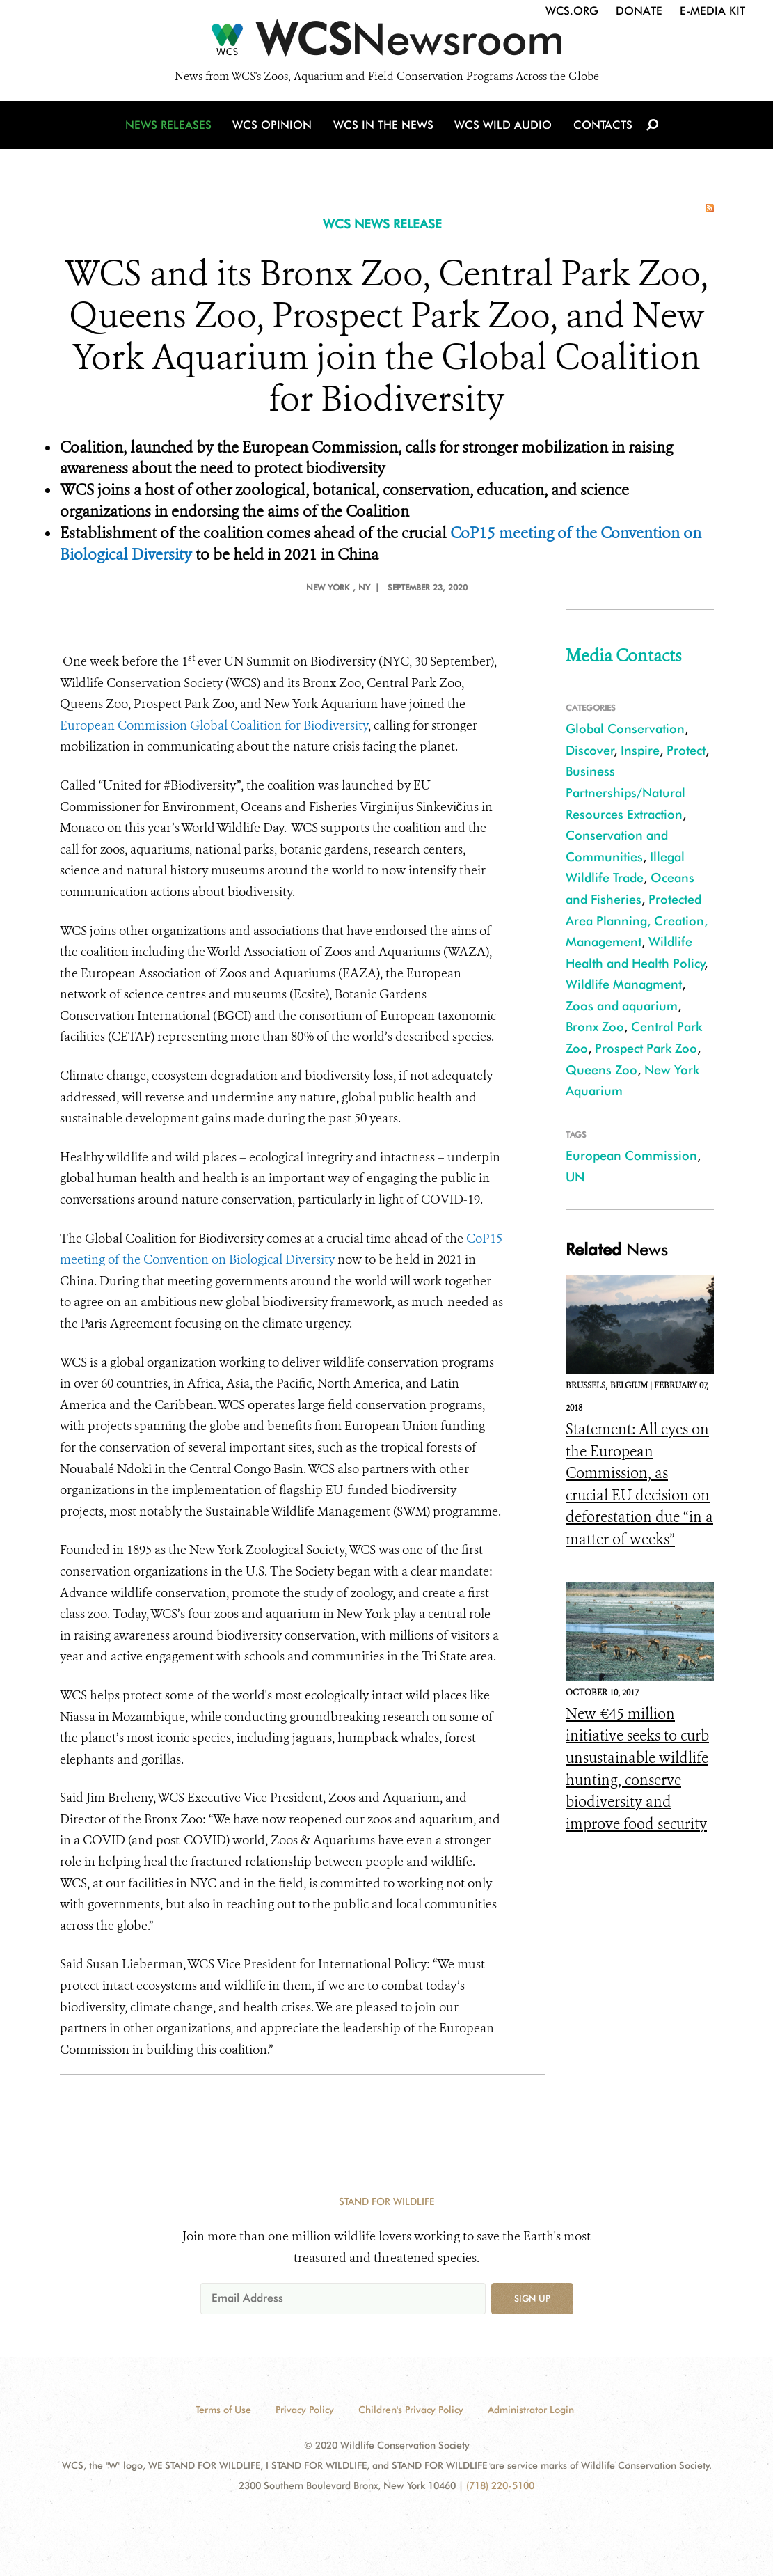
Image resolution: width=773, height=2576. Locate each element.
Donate (639, 10)
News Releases (171, 127)
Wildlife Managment (624, 984)
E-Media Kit (712, 10)
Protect (686, 750)
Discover (590, 750)
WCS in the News (384, 127)
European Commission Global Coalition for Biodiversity (214, 725)
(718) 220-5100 (500, 2485)
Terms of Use (223, 2409)
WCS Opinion (274, 127)
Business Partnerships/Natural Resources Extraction (625, 792)
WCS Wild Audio (503, 127)
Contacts (601, 127)
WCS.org (571, 10)
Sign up (532, 2298)
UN (575, 1177)
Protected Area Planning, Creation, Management (637, 920)
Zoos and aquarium (622, 1005)
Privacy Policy (305, 2409)
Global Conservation (625, 728)
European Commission (631, 1155)
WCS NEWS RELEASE (382, 224)
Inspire (640, 750)
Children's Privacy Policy (410, 2409)
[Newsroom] (386, 43)
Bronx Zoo (595, 1026)
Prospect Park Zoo (646, 1048)
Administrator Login (531, 2409)
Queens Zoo (601, 1069)
